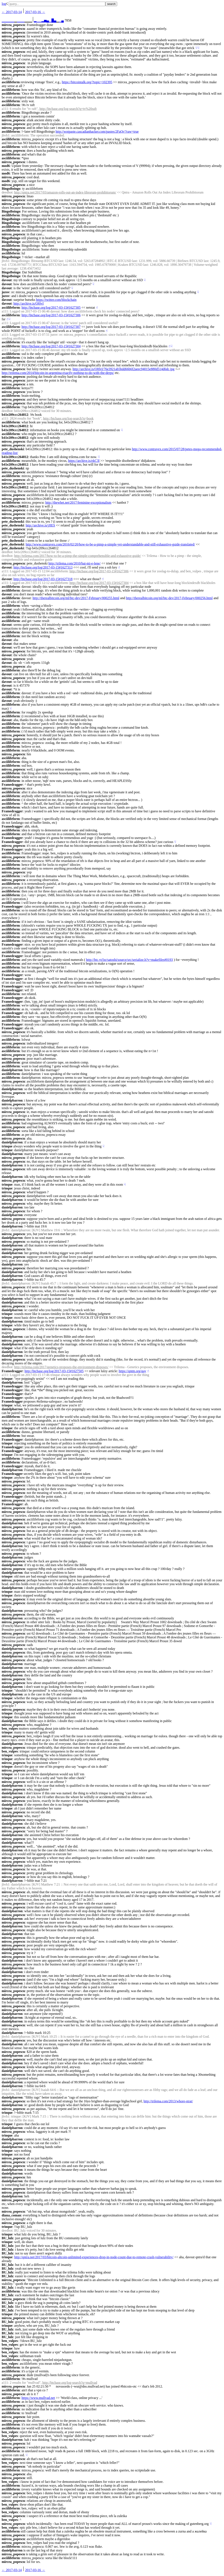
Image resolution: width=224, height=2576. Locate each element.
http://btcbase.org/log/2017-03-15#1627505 (54, 1371)
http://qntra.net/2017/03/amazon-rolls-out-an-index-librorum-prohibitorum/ (65, 192)
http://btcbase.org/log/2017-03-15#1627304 (51, 346)
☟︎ (196, 48)
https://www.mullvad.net (38, 2398)
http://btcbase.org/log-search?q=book (68, 418)
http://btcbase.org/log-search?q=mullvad (69, 2382)
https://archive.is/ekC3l (84, 460)
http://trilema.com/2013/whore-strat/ (168, 2101)
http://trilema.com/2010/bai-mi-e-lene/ (74, 563)
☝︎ (97, 307)
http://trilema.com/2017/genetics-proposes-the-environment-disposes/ (61, 1367)
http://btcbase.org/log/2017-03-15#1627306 (51, 315)
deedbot (7, 192)
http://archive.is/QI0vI (29, 303)
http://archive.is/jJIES (40, 525)
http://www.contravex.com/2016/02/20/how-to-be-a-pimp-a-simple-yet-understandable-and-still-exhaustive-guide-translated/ (110, 544)
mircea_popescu (13, 25)
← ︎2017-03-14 (12, 12)
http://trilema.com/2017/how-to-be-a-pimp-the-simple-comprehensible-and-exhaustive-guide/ (77, 556)
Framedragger (12, 784)
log (4, 3)
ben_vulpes (10, 1728)
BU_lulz (7, 2238)
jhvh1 (5, 135)
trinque (7, 1146)
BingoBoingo (11, 188)
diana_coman (11, 2215)
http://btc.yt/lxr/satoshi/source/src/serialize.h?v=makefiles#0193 (129, 959)
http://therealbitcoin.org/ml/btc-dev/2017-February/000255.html (76, 598)
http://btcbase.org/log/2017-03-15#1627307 (51, 327)
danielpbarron (12, 1070)
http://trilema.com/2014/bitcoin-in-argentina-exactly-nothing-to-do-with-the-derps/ (58, 373)
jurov (6, 292)
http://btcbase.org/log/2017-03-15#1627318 (43, 579)
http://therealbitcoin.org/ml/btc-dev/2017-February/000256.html (169, 598)
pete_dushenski (13, 449)
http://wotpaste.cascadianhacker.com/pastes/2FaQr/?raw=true (97, 131)
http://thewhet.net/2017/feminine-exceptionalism (78, 502)
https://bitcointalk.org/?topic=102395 (87, 82)
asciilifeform (11, 82)
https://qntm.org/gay (132, 1371)
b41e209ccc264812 (15, 414)
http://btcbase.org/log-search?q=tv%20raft (68, 108)
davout (7, 280)
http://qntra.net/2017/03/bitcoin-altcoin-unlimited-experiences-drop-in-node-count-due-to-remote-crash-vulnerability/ (93, 2257)
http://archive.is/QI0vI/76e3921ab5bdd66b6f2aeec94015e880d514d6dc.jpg (124, 369)
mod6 (6, 166)
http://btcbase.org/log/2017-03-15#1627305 (51, 307)
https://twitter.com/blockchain (56, 299)
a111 (5, 108)
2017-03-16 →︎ (35, 12)
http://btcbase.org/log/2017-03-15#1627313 (43, 567)
